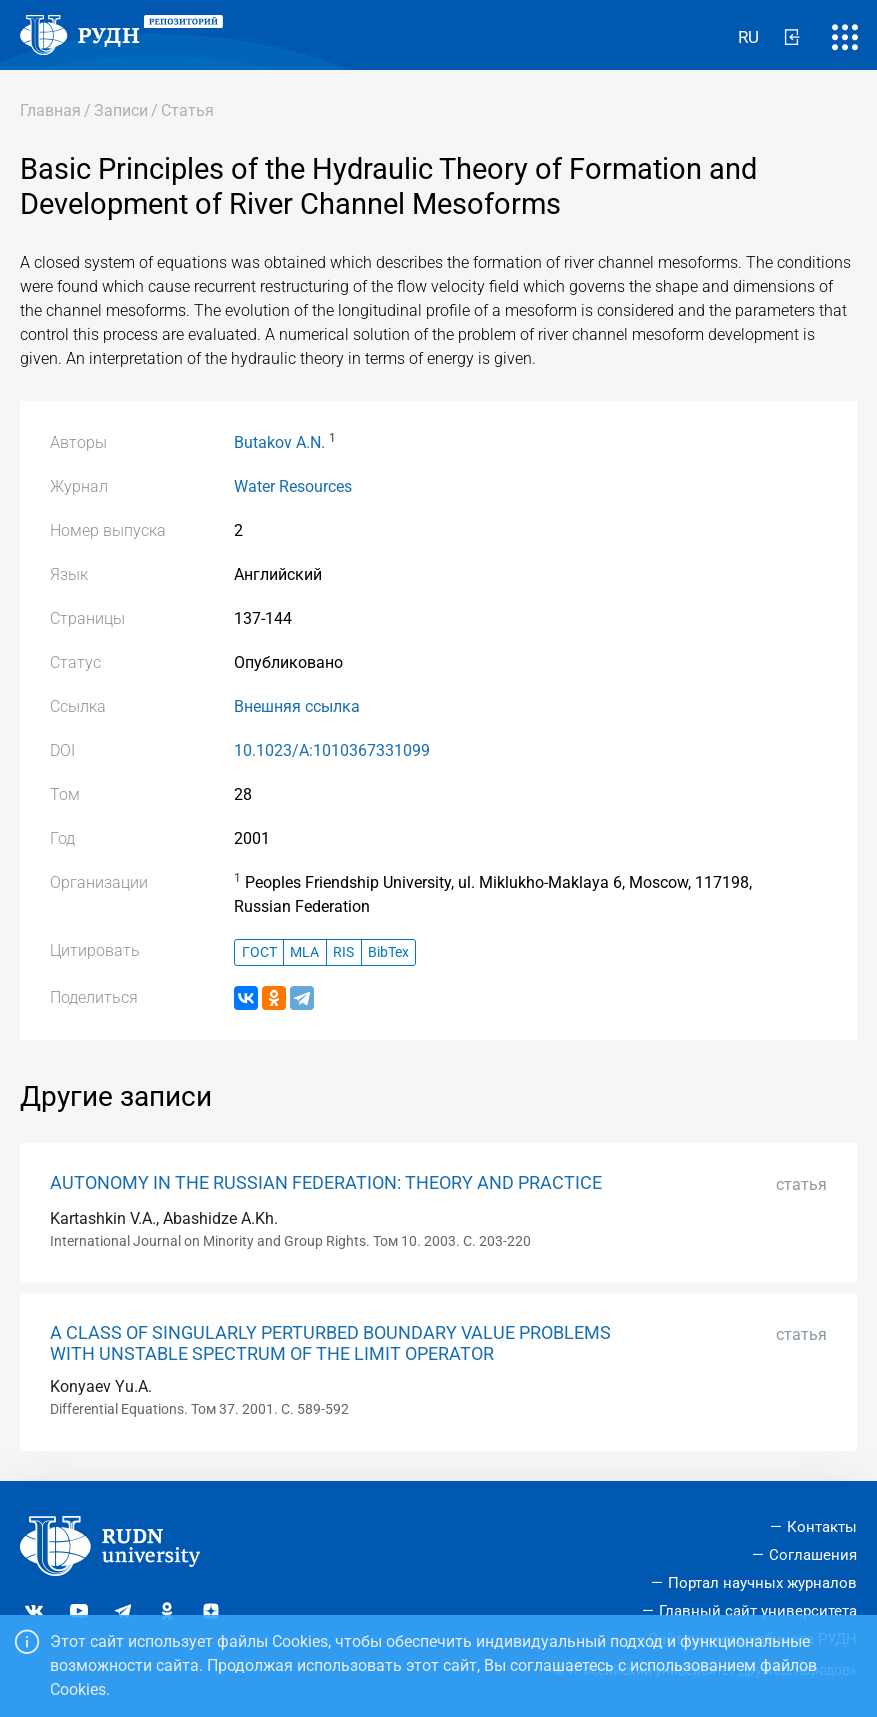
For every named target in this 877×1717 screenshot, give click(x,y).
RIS (343, 952)
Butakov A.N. (279, 442)
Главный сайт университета (758, 1611)
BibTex (388, 952)
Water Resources (293, 486)
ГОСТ (259, 952)
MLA (304, 952)
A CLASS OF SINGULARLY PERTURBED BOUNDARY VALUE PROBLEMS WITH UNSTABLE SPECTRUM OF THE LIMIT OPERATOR (330, 1343)
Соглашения (813, 1555)
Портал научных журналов (762, 1583)
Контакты (822, 1527)
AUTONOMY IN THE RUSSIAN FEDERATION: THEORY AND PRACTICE (326, 1183)
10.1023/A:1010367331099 (332, 750)
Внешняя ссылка (297, 706)
